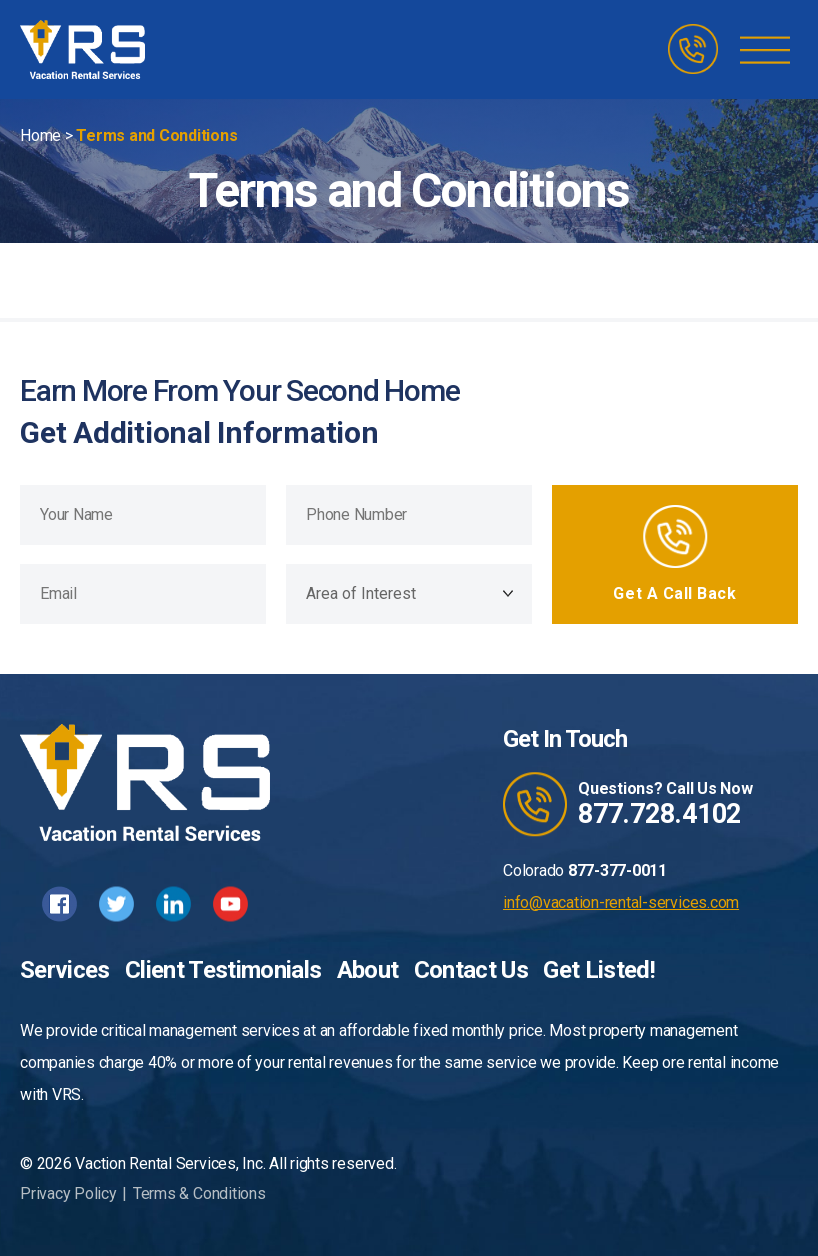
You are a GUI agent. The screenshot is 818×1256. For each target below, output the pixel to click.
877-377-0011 (617, 870)
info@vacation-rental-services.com (621, 902)
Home (40, 135)
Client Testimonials (223, 970)
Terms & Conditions (199, 1193)
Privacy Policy (68, 1193)
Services (65, 970)
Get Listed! (599, 970)
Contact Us (471, 970)
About (368, 970)
